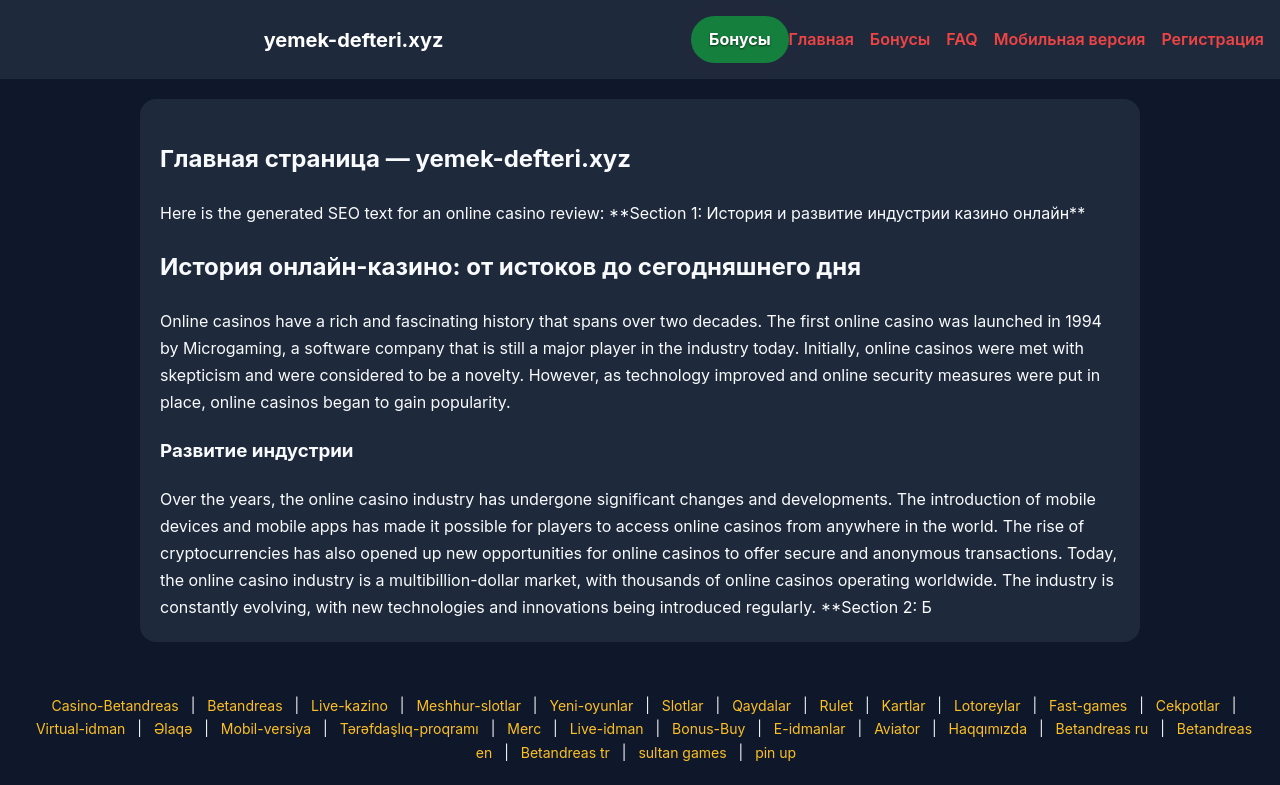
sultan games (682, 752)
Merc (524, 728)
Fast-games (1088, 705)
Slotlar (683, 705)
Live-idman (607, 728)
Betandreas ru (1102, 728)
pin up (775, 752)
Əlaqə (173, 728)
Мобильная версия (1070, 39)
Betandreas (244, 705)
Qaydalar (761, 705)
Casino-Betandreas (115, 705)
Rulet (836, 705)
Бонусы (740, 39)
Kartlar (904, 705)
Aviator (897, 728)
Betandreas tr (565, 752)
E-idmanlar (810, 728)
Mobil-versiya (266, 728)
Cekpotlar (1188, 705)
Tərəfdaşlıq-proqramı (409, 728)
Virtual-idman (80, 728)
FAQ (961, 39)
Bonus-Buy (708, 728)
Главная (821, 39)
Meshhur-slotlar (468, 705)
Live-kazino (349, 705)
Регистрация (1212, 39)
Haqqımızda (988, 728)
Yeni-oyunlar (591, 705)
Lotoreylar (987, 705)
